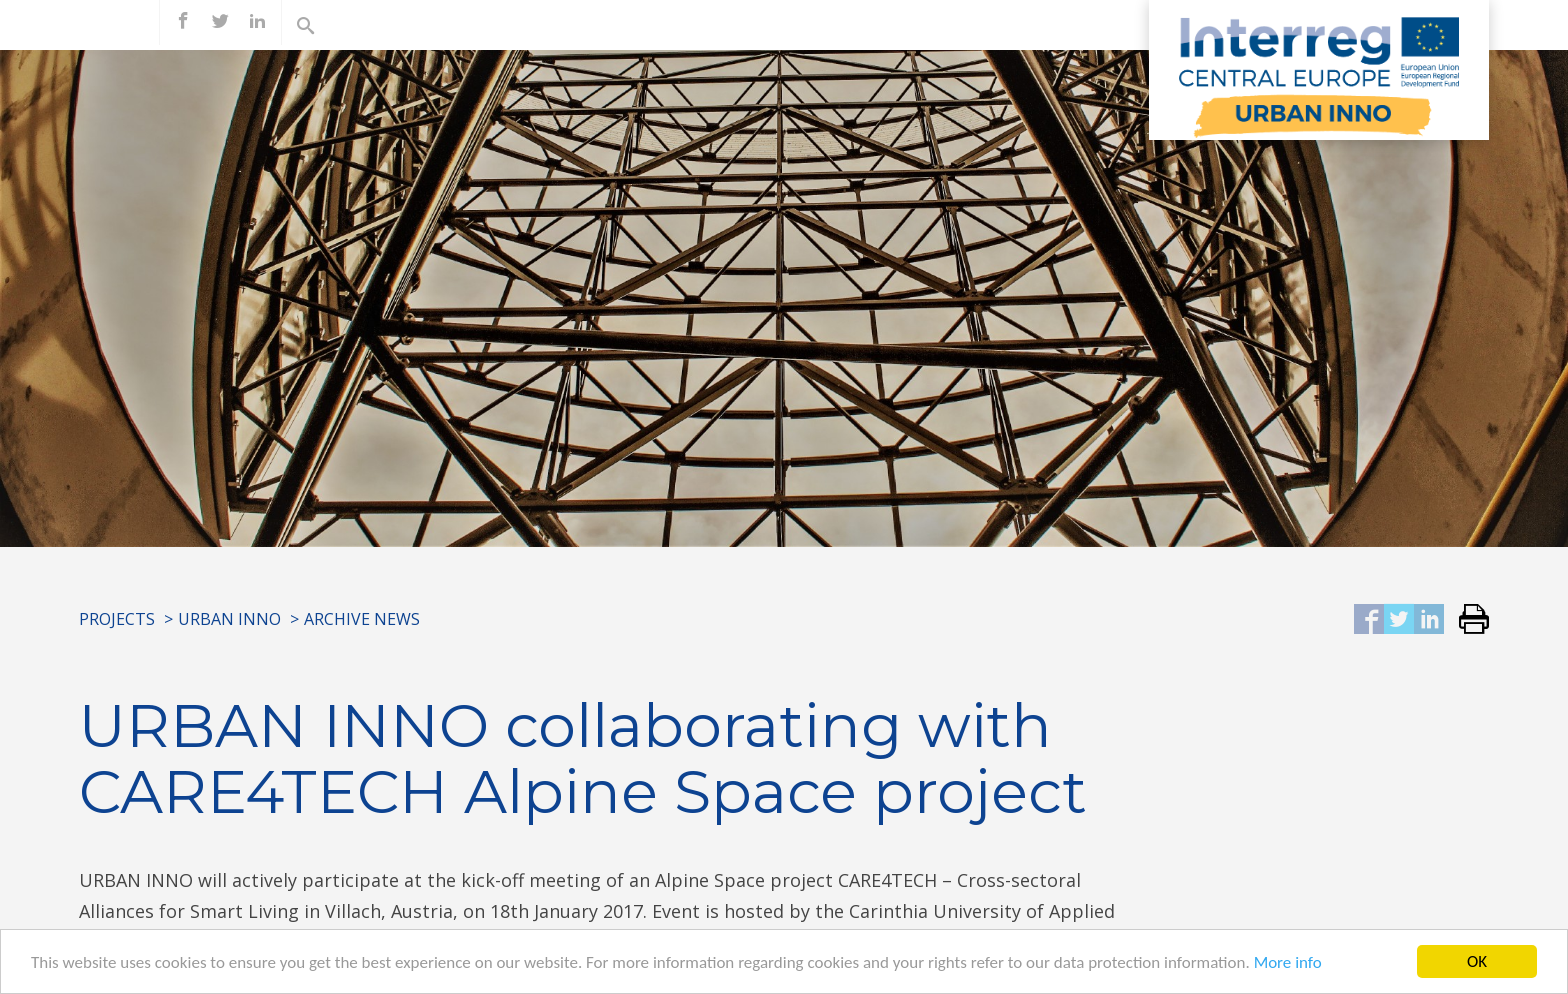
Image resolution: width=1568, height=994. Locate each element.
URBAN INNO (229, 619)
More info (1288, 963)
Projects (117, 619)
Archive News (362, 619)
